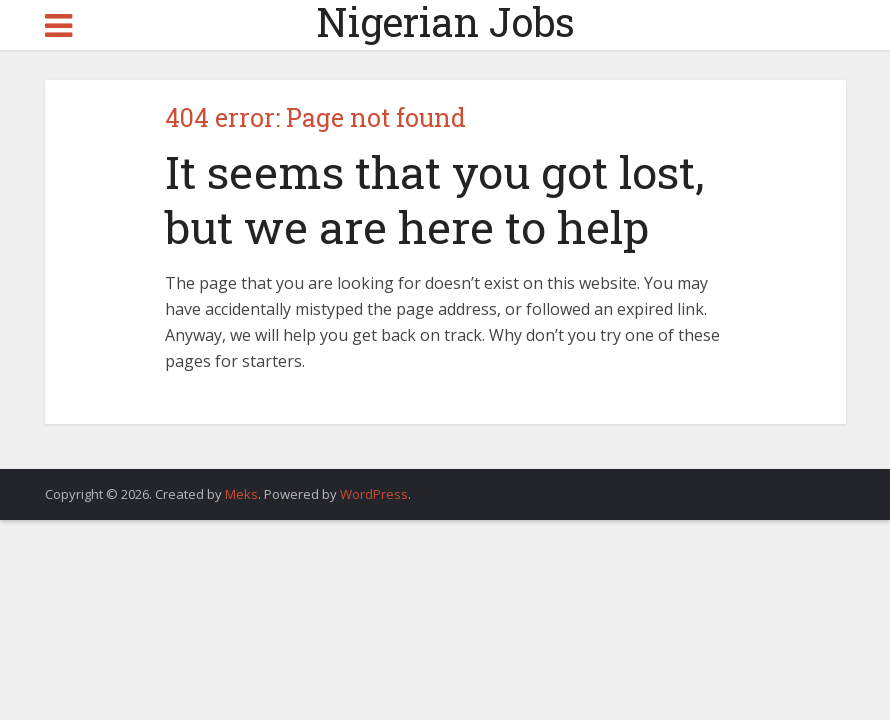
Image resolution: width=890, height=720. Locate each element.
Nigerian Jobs (445, 22)
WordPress (374, 494)
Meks (241, 494)
